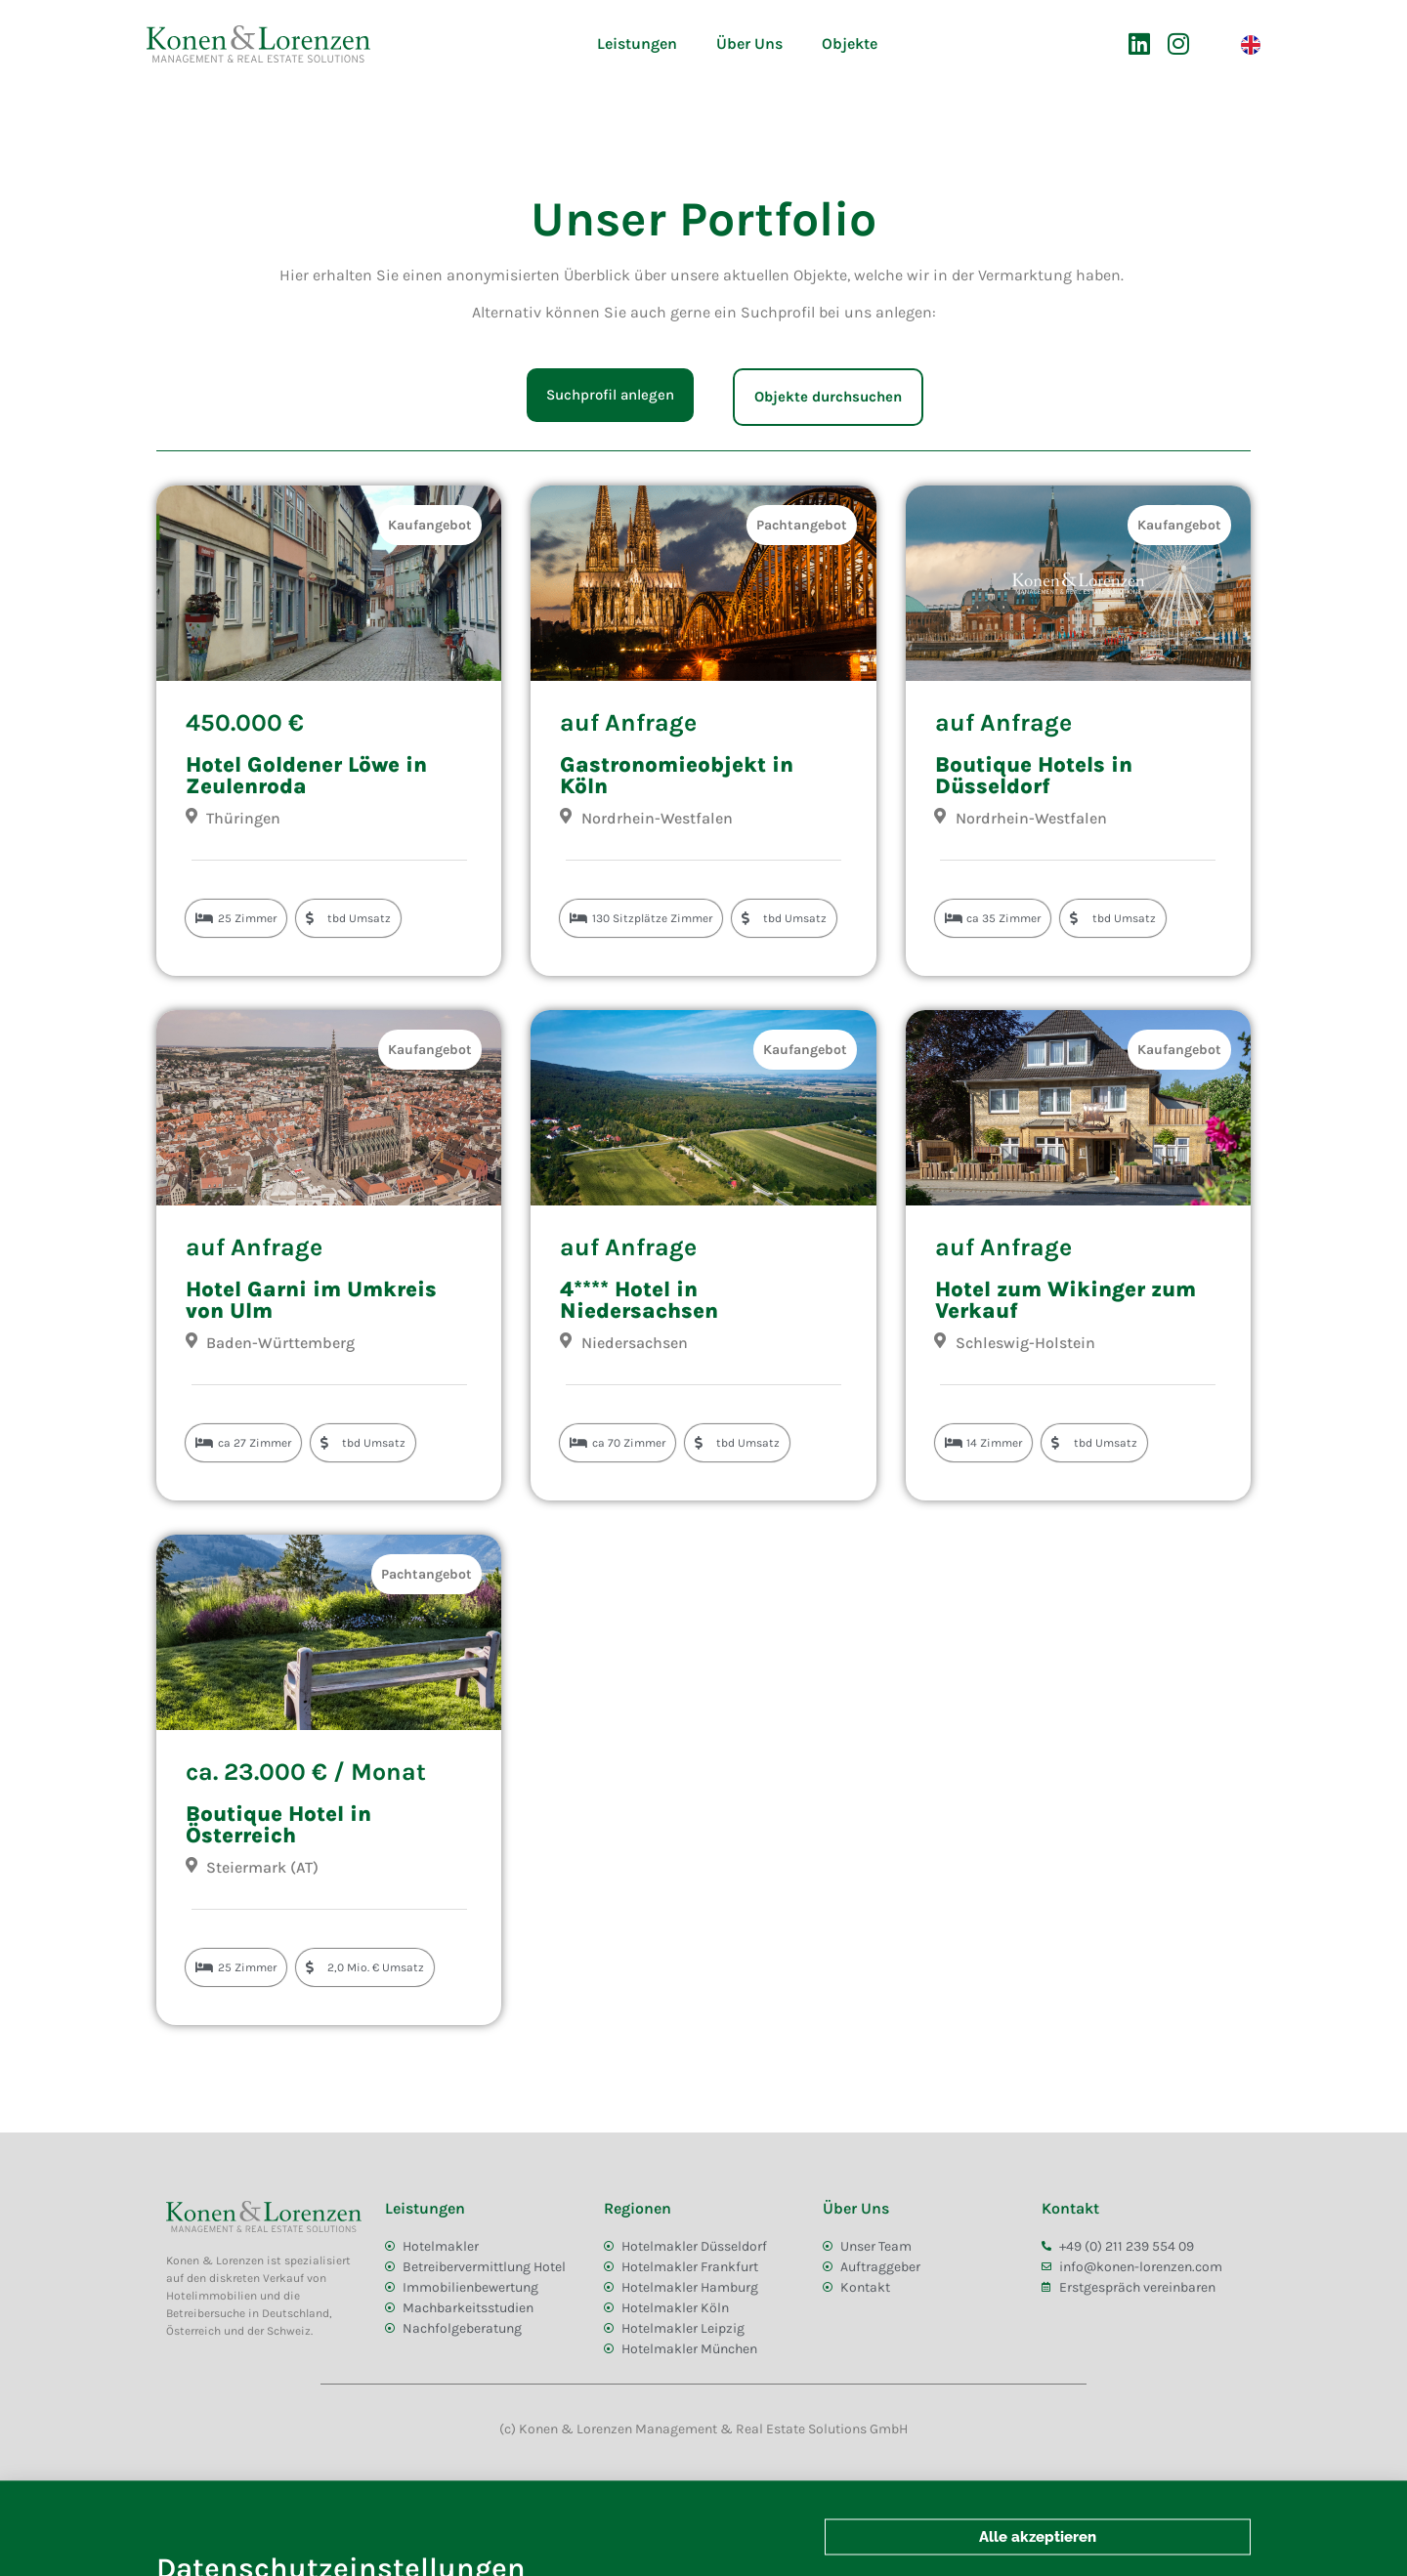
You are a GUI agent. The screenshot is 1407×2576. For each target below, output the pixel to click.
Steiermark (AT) (262, 1867)
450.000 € (245, 722)
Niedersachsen (634, 1342)
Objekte (849, 43)
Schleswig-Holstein (1025, 1342)
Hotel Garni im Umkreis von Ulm (311, 1300)
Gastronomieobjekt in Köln (676, 775)
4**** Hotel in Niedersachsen (639, 1300)
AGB (187, 2495)
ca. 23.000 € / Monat (306, 1771)
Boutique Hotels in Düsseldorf (1033, 775)
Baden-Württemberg (280, 1342)
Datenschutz (384, 2495)
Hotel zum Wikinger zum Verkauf (1065, 1300)
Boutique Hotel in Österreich (278, 1824)
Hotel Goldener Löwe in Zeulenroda (306, 775)
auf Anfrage (628, 722)
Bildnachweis (274, 2495)
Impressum (488, 2495)
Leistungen (637, 43)
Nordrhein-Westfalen (657, 818)
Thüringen (243, 818)
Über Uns (749, 43)
